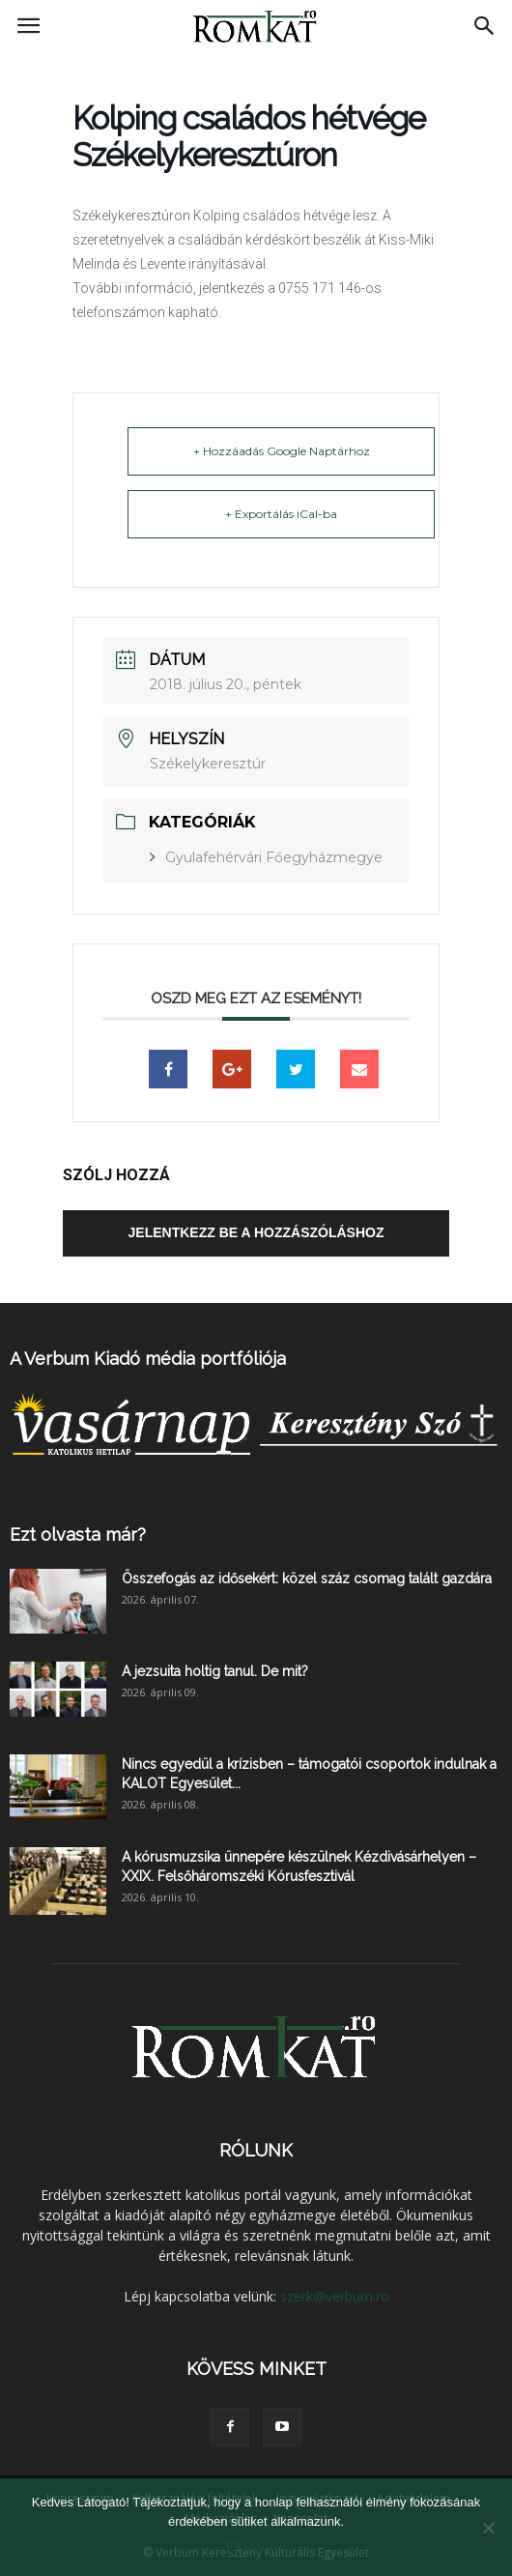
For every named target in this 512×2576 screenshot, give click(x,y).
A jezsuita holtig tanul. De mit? (215, 1671)
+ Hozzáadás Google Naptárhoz (281, 451)
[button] (485, 26)
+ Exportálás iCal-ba (281, 514)
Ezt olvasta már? (78, 1534)
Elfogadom (256, 2546)
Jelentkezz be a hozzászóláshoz (256, 1232)
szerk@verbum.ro (334, 2296)
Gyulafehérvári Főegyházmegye (274, 857)
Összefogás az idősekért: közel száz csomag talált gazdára (307, 1578)
